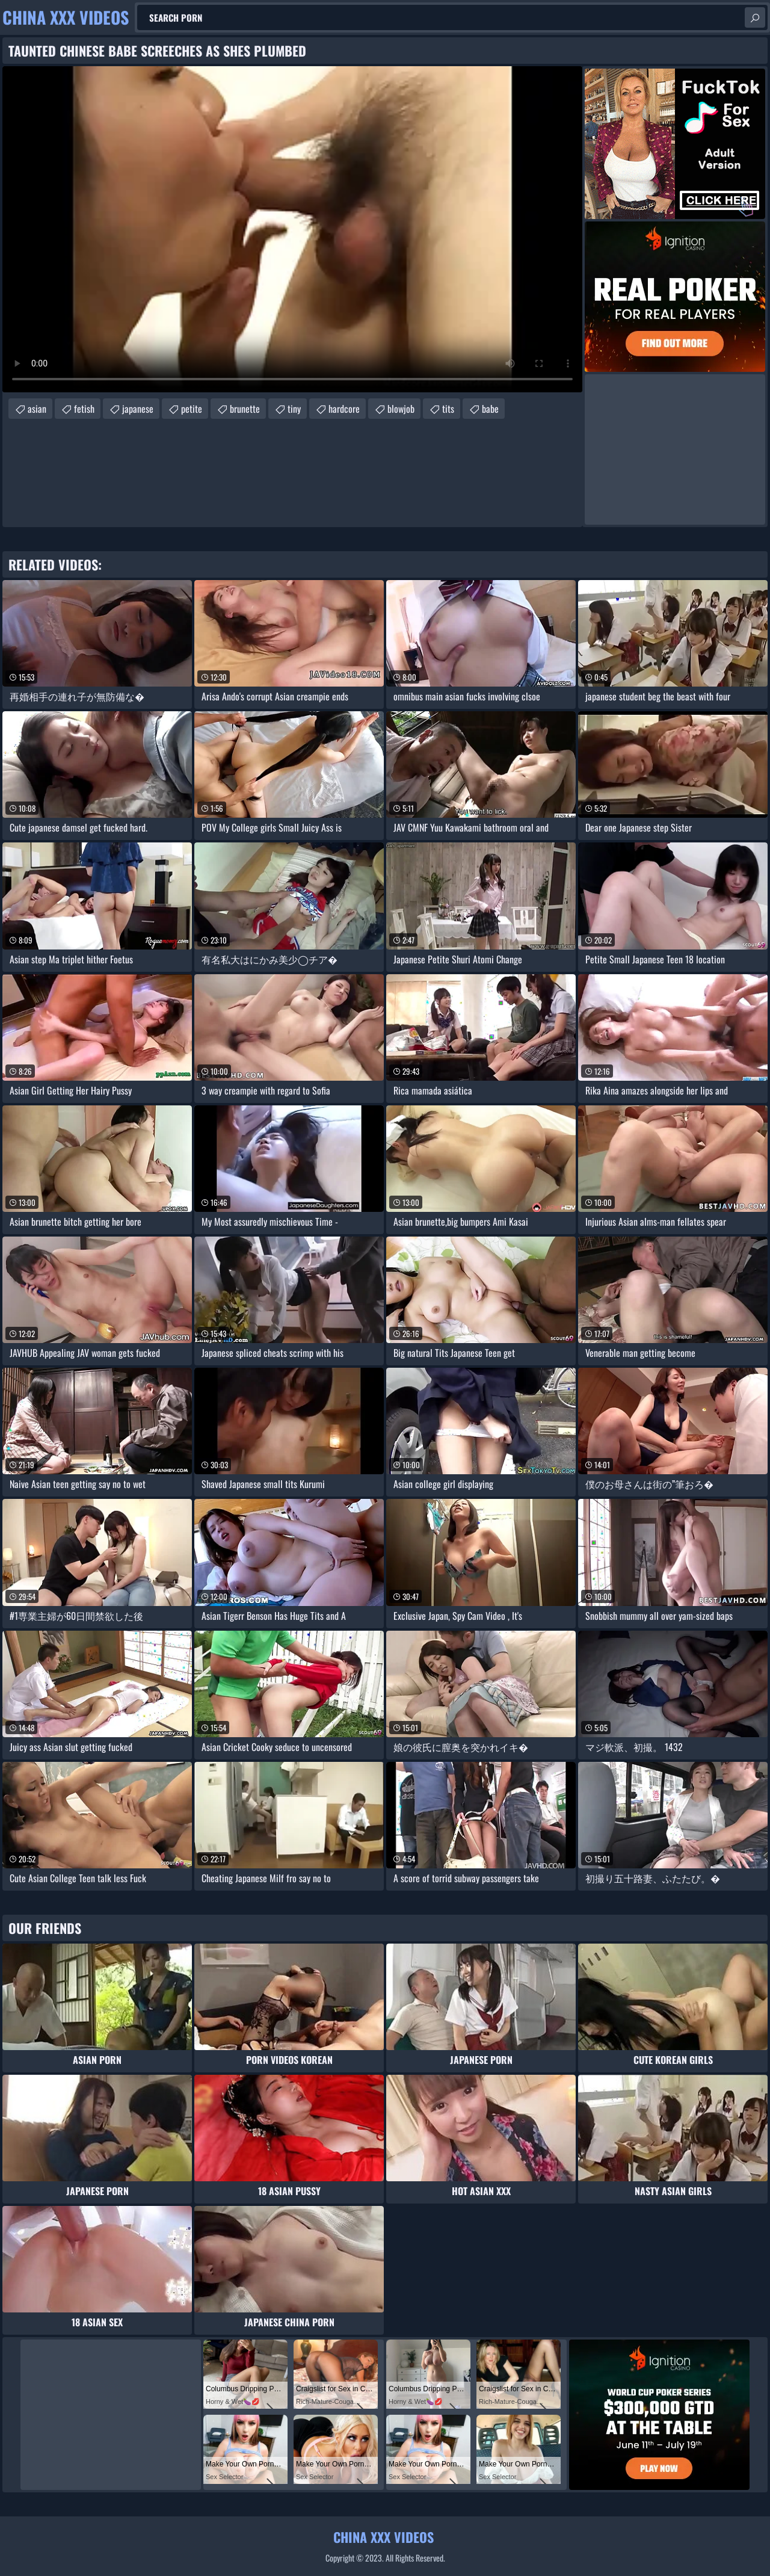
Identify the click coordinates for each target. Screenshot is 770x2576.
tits (448, 408)
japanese (137, 408)
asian (37, 408)
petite (191, 408)
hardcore (344, 408)
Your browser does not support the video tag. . (292, 229)
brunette (245, 408)
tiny (294, 408)
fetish (84, 408)
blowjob (400, 408)
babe (490, 408)
